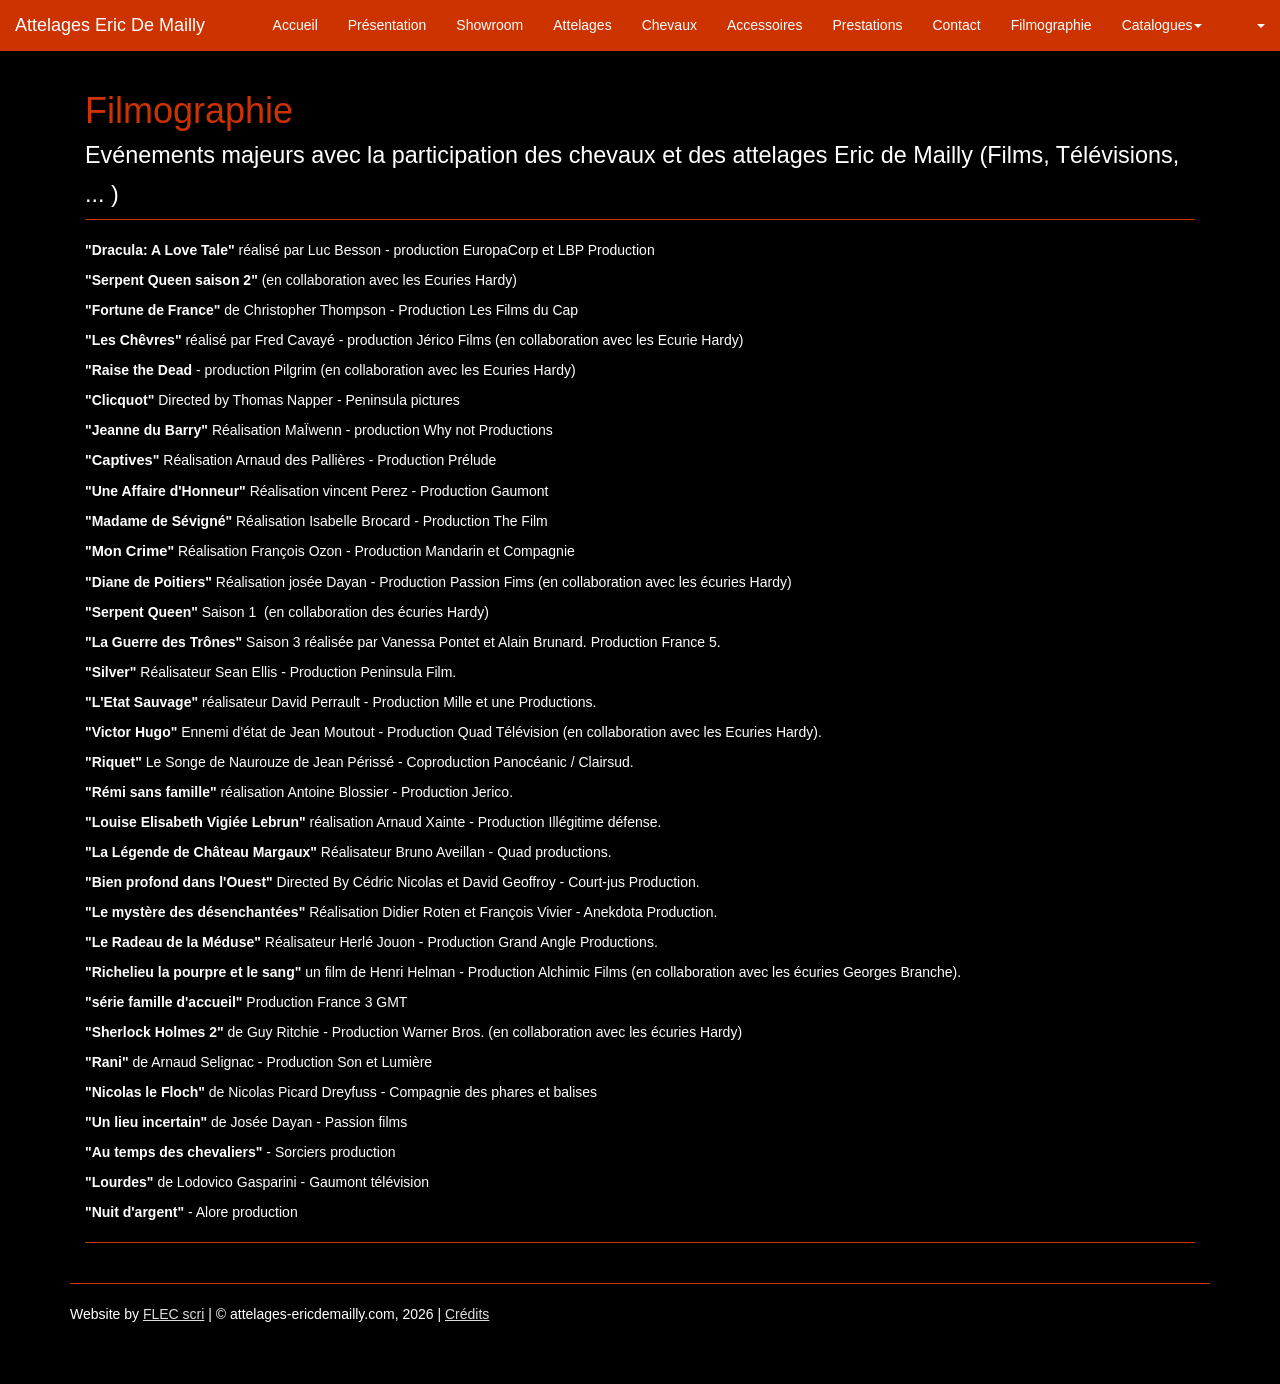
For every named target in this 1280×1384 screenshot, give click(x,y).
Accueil (295, 25)
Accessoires (764, 25)
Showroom (489, 25)
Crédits (467, 1314)
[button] (1248, 25)
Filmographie (1051, 25)
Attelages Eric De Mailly (110, 25)
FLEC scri (173, 1314)
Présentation (387, 25)
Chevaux (669, 25)
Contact (956, 25)
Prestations (867, 25)
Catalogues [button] (1162, 25)
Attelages (582, 25)
